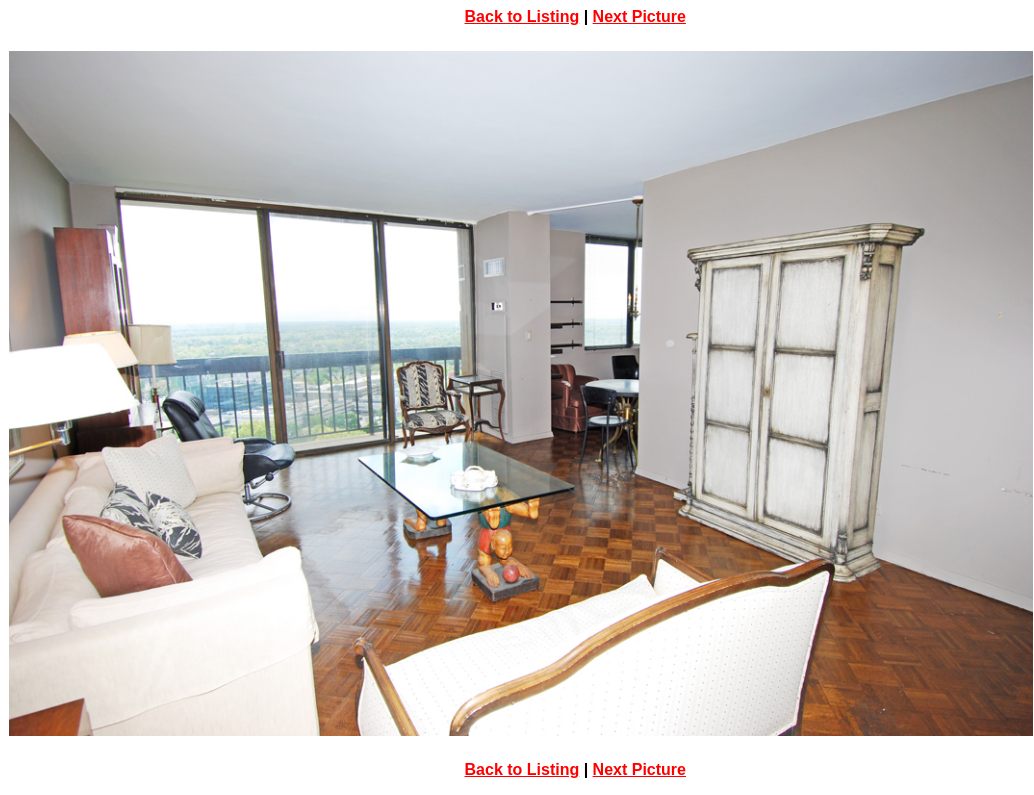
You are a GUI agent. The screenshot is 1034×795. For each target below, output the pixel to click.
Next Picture (639, 16)
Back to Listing (522, 16)
